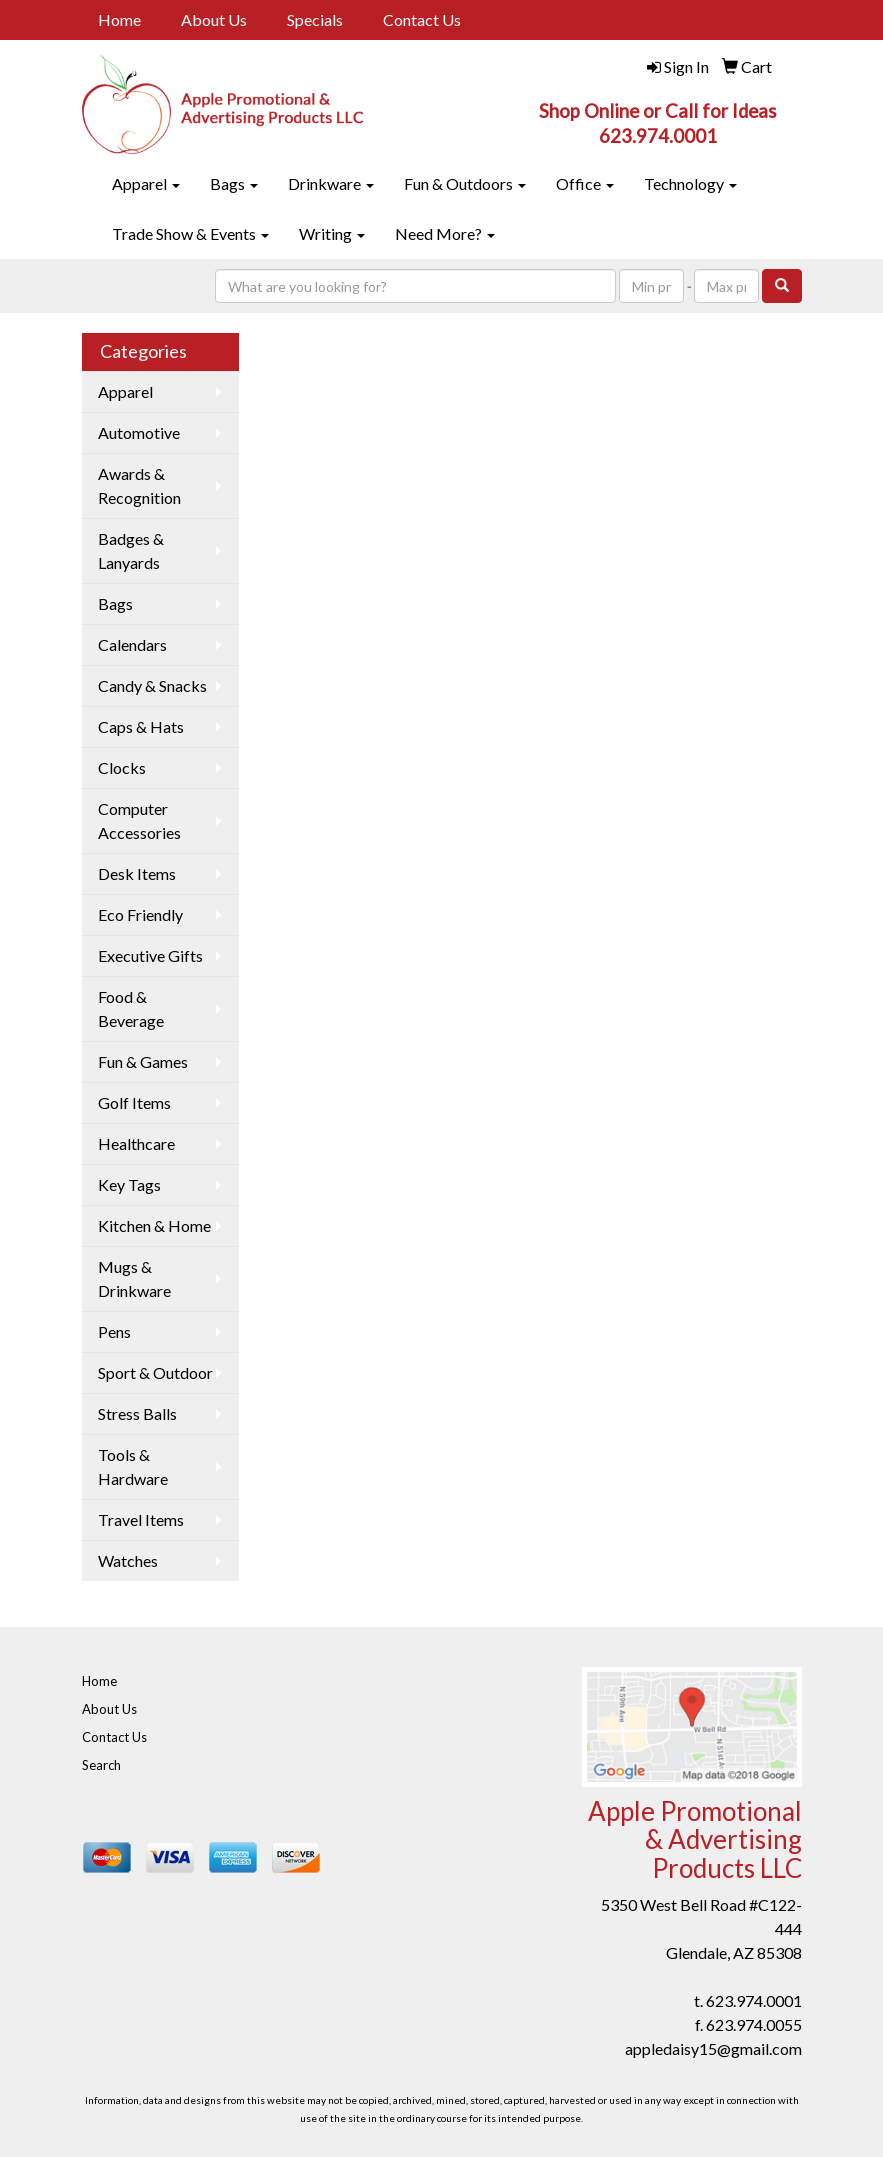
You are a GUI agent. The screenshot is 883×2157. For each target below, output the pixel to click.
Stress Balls (137, 1413)
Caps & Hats (141, 726)
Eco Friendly (140, 914)
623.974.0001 (754, 2000)
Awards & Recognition (139, 485)
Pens (114, 1331)
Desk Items (137, 873)
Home (119, 19)
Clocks (122, 767)
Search (101, 1765)
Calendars (132, 644)
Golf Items (134, 1102)
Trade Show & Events (190, 233)
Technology (690, 183)
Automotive (139, 432)
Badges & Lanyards (131, 550)
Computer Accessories (139, 820)
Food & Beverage (131, 1008)
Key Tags (129, 1184)
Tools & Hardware (133, 1466)
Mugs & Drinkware (134, 1278)
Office (585, 183)
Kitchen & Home (154, 1225)
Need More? (445, 233)
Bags (234, 183)
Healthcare (136, 1143)
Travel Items (141, 1519)
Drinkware (331, 183)
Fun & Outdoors (465, 183)
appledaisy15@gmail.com (713, 2048)
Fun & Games (143, 1061)
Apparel (146, 183)
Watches (128, 1560)
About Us (214, 19)
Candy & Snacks (152, 685)
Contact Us (422, 19)
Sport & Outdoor (155, 1372)
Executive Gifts (150, 955)
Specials (315, 19)
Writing (332, 233)
